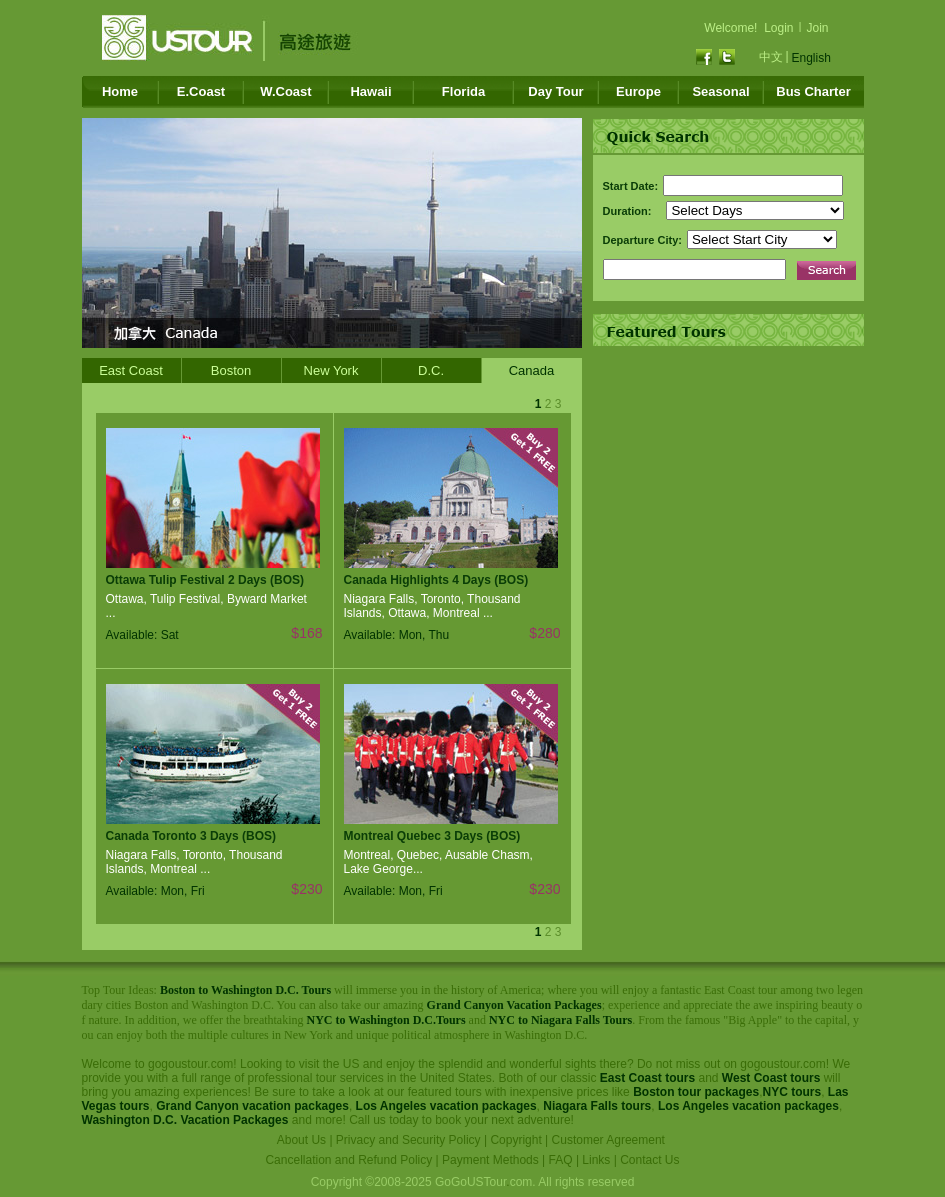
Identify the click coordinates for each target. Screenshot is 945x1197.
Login (778, 28)
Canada (532, 370)
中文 (771, 57)
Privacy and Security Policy (408, 1140)
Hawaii (370, 91)
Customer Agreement (608, 1140)
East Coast (131, 370)
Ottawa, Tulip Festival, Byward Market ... (206, 606)
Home (120, 91)
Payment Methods (490, 1160)
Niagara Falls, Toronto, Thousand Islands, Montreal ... (194, 862)
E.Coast (201, 91)
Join (818, 28)
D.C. (431, 370)
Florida (463, 91)
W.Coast (285, 91)
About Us (301, 1140)
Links (596, 1160)
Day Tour (555, 91)
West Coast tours (771, 1078)
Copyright (515, 1140)
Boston (231, 370)
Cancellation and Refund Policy (348, 1160)
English (811, 58)
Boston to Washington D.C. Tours (245, 990)
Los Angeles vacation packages (446, 1106)
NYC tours (792, 1092)
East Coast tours (647, 1078)
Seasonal (720, 91)
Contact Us (649, 1160)
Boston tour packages (696, 1092)
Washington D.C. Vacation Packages (185, 1120)
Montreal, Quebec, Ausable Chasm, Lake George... (438, 862)
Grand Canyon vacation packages (252, 1106)
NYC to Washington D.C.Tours (386, 1020)
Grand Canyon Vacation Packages (514, 1005)
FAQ (561, 1160)
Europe (638, 91)
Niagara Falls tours (597, 1106)
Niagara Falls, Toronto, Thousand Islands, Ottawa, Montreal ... (432, 606)
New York (331, 370)
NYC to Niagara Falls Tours (560, 1020)
